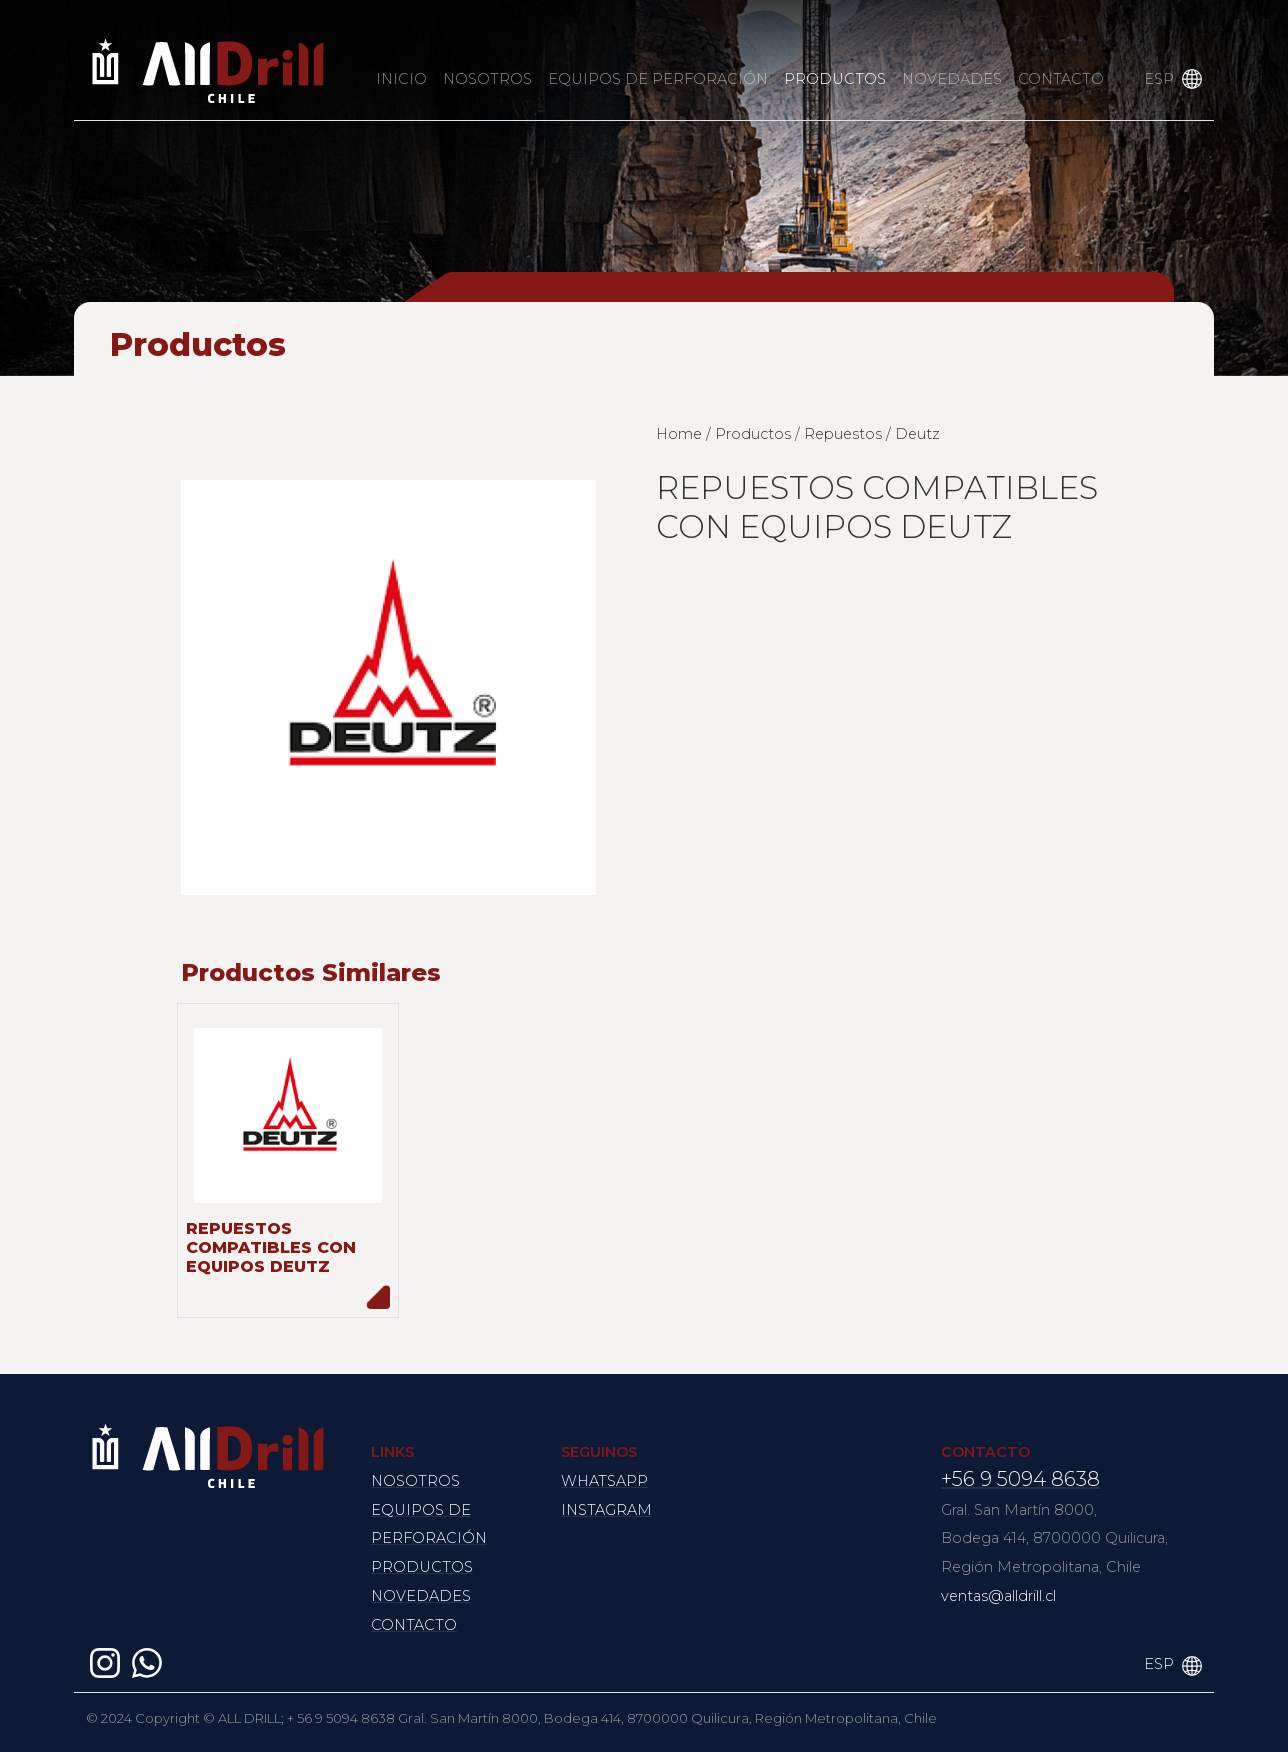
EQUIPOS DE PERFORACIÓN (658, 79)
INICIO (401, 79)
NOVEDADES (952, 79)
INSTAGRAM (606, 1510)
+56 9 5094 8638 (1020, 1479)
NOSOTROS (487, 79)
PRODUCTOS (835, 79)
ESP (1159, 79)
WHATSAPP (604, 1481)
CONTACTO (1061, 79)
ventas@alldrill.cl (998, 1596)
